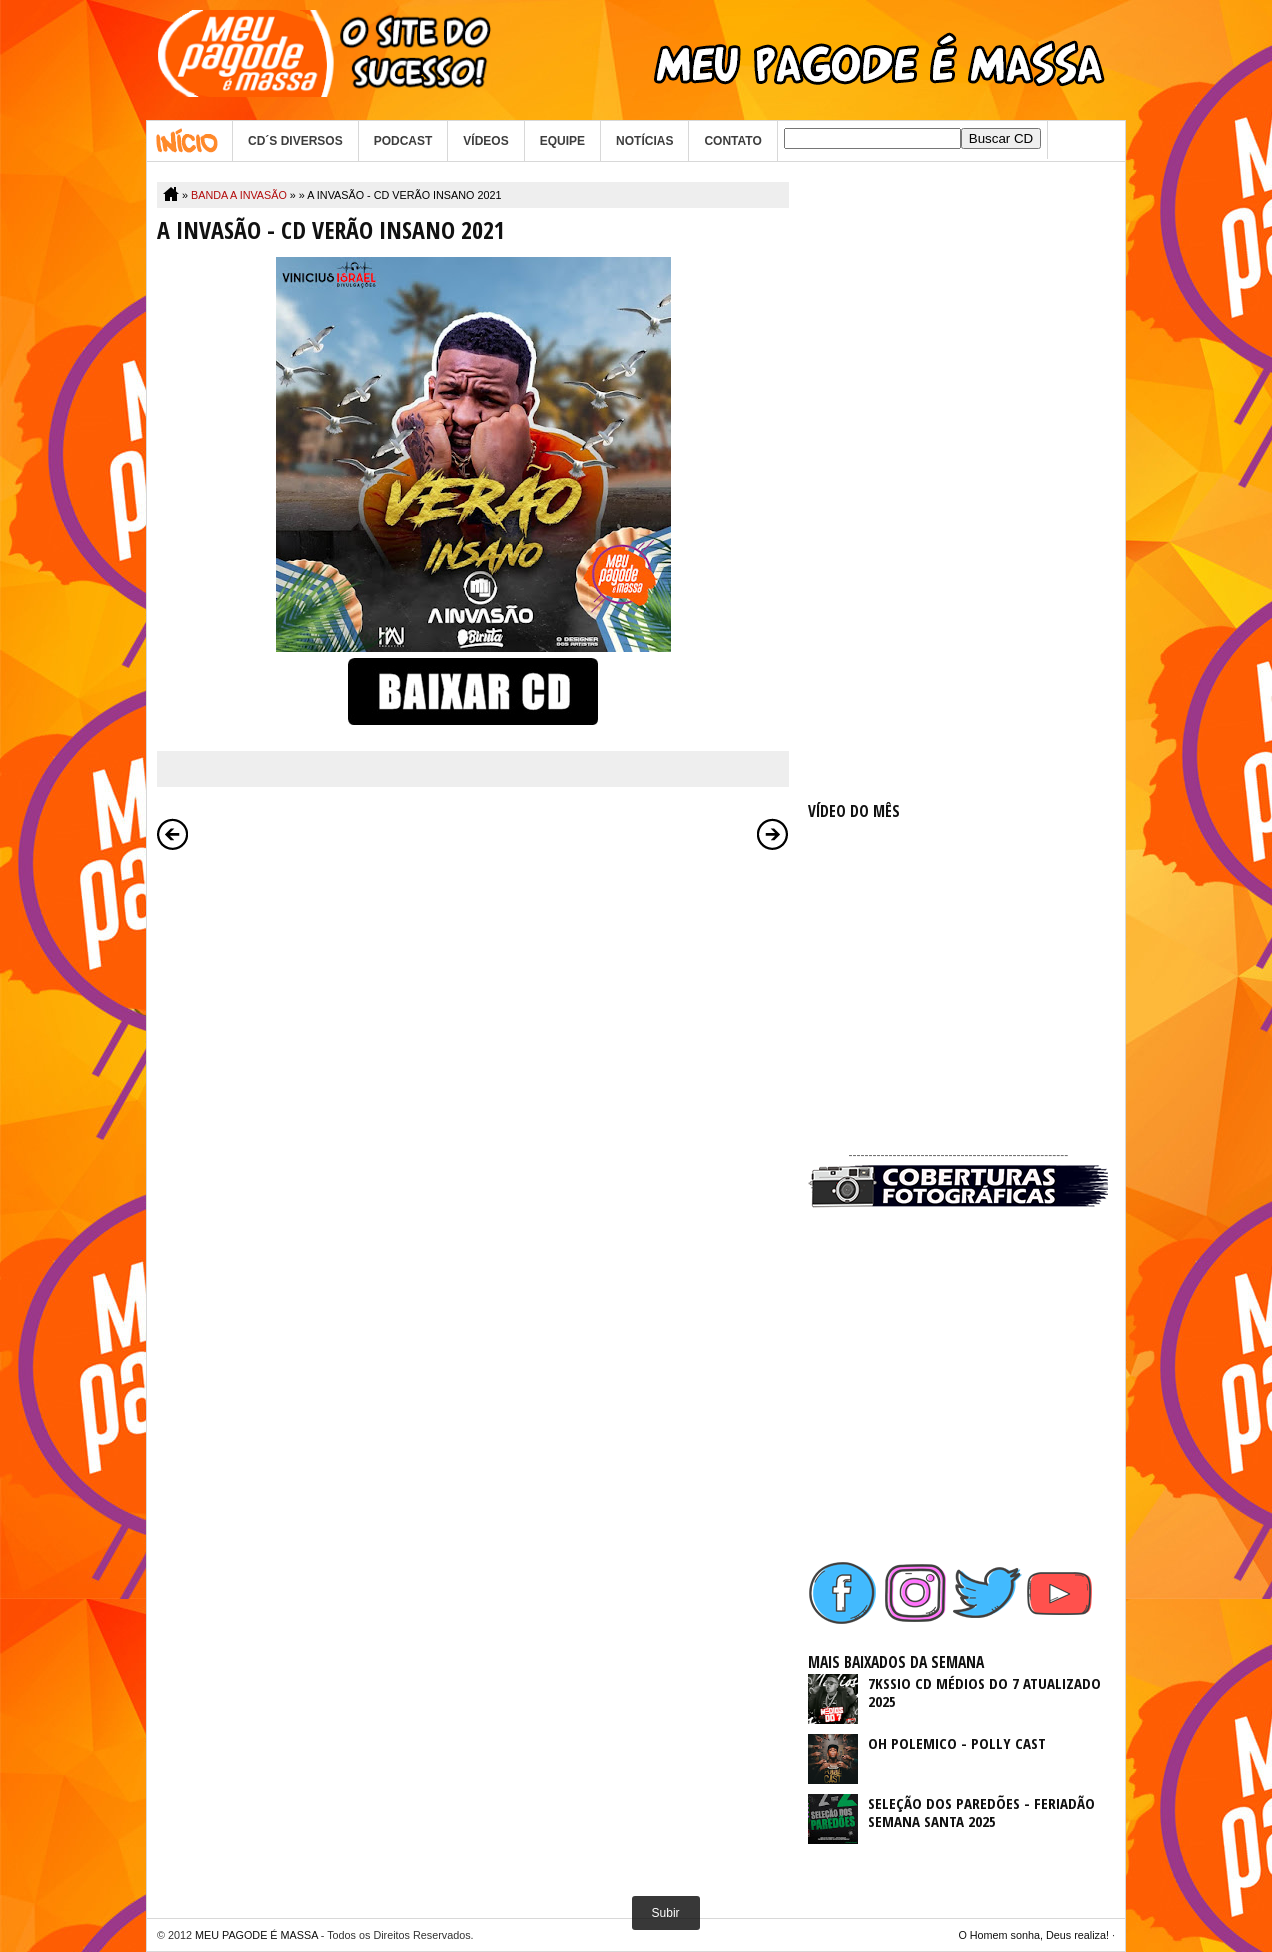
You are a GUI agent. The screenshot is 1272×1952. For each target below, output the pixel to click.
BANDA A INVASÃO (239, 195)
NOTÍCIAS (644, 141)
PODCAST (403, 141)
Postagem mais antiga (773, 834)
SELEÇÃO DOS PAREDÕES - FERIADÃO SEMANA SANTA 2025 (981, 1812)
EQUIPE (562, 141)
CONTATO (732, 141)
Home (189, 141)
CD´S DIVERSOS (295, 141)
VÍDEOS (485, 141)
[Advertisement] (958, 482)
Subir (666, 1913)
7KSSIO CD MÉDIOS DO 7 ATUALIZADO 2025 (984, 1692)
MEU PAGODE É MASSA (256, 1935)
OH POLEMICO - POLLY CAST (957, 1743)
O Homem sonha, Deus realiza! (1033, 1935)
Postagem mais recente (173, 834)
